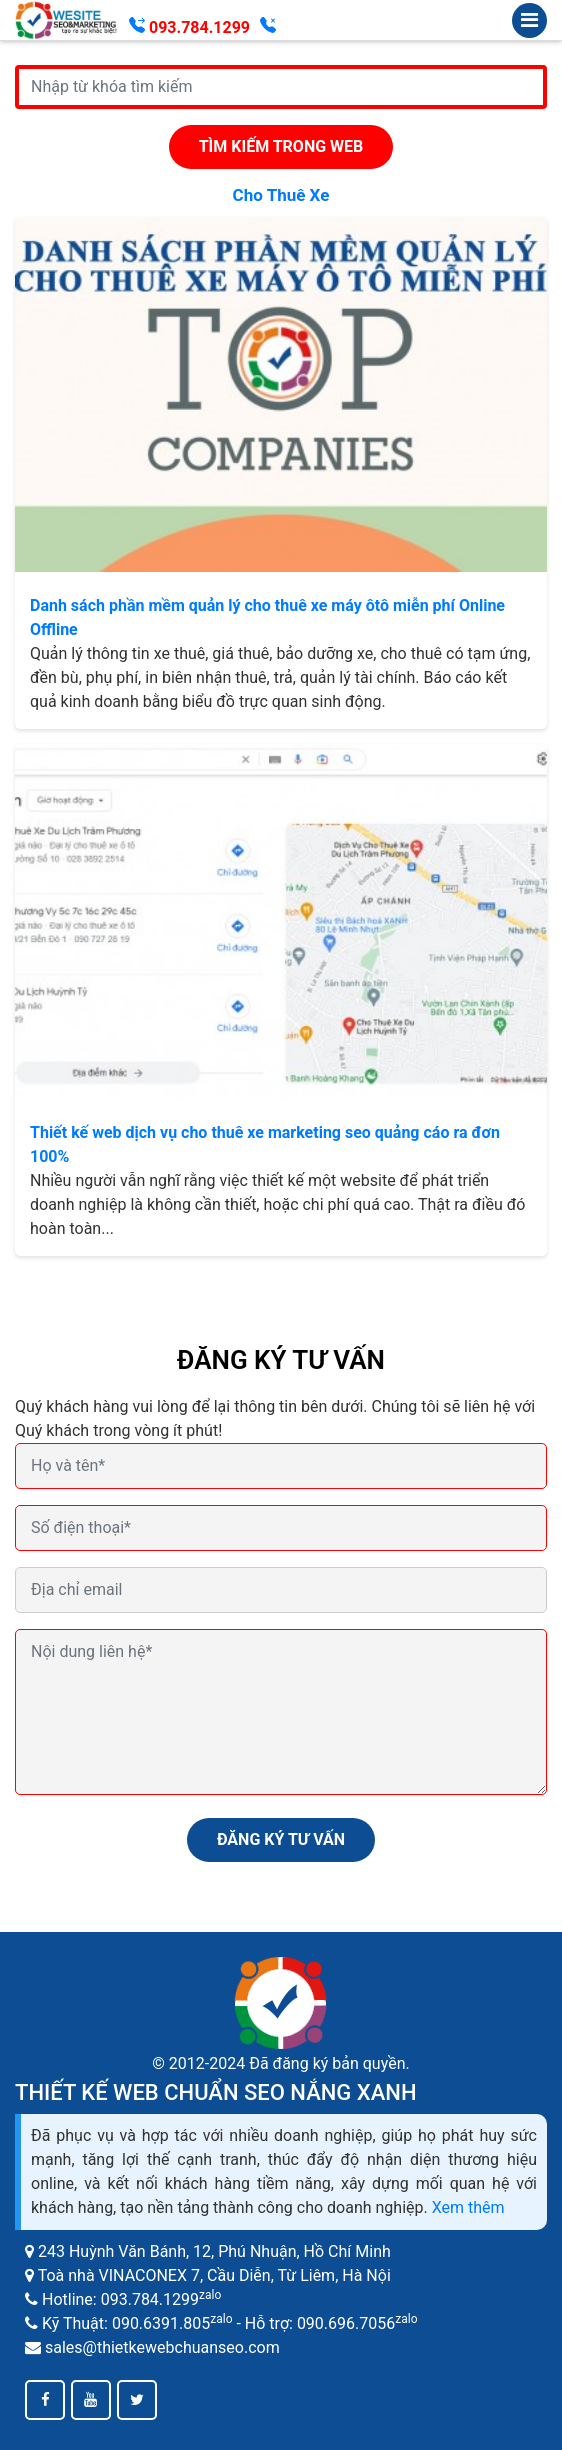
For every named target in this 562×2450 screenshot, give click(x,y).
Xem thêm (468, 2207)
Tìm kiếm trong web (281, 146)
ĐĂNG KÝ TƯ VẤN (281, 1839)
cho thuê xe (281, 195)
